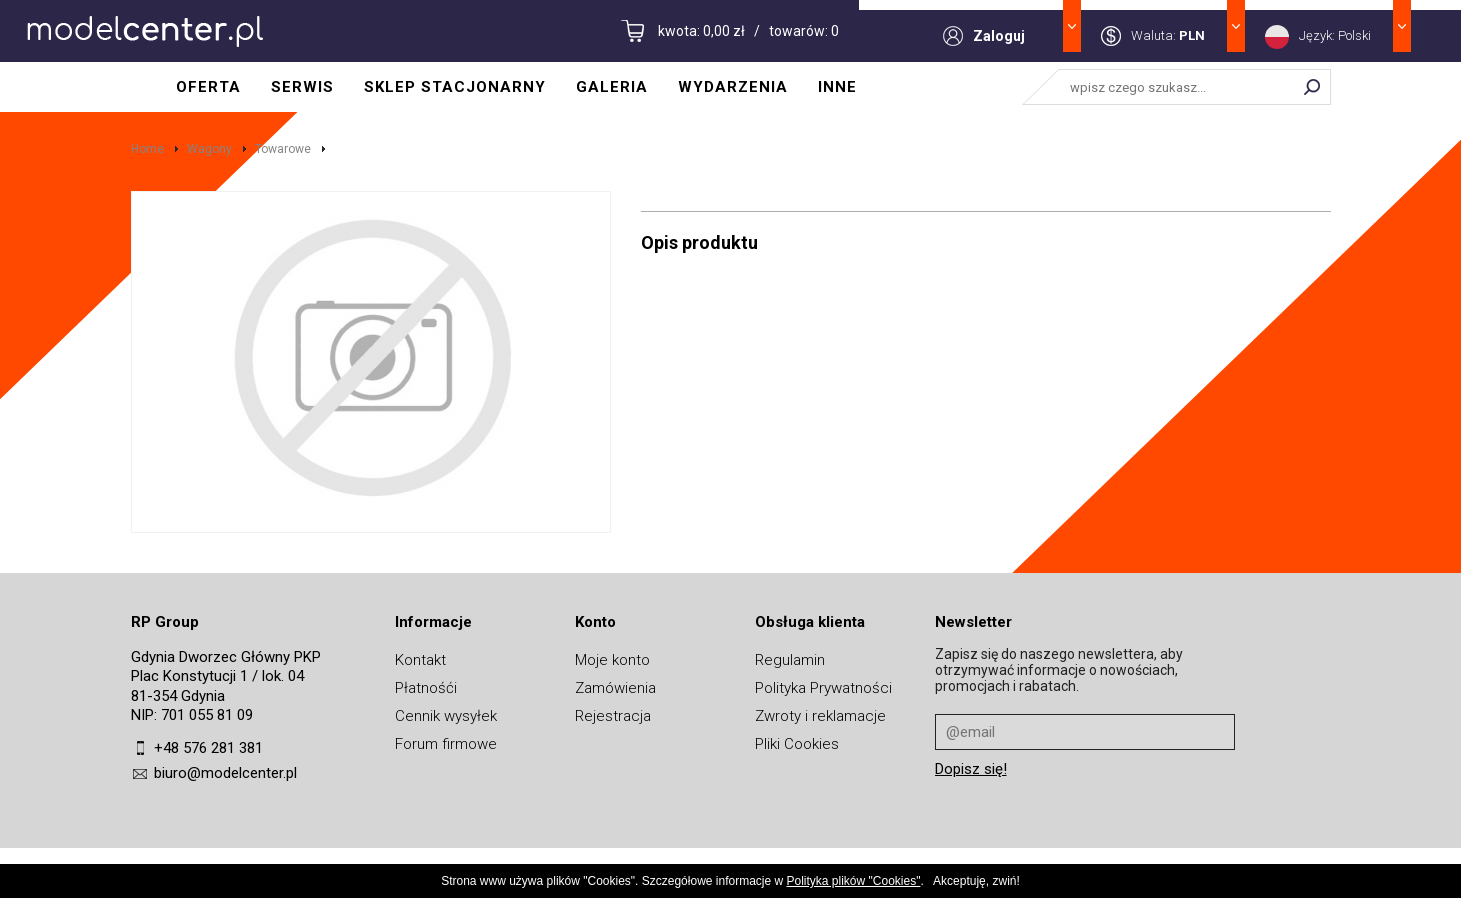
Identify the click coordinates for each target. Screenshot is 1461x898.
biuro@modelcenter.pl (225, 773)
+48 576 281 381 (208, 748)
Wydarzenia (733, 87)
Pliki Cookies (797, 744)
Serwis (302, 87)
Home (147, 149)
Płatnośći (426, 688)
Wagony (209, 149)
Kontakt (420, 660)
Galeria (612, 87)
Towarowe (283, 149)
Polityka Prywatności (823, 688)
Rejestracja (613, 716)
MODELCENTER (145, 31)
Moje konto (612, 660)
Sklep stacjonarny (455, 87)
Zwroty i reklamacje (820, 716)
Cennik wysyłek (446, 716)
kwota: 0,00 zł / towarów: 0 (748, 31)
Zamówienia (615, 688)
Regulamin (790, 660)
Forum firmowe (446, 744)
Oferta (208, 87)
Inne (837, 87)
